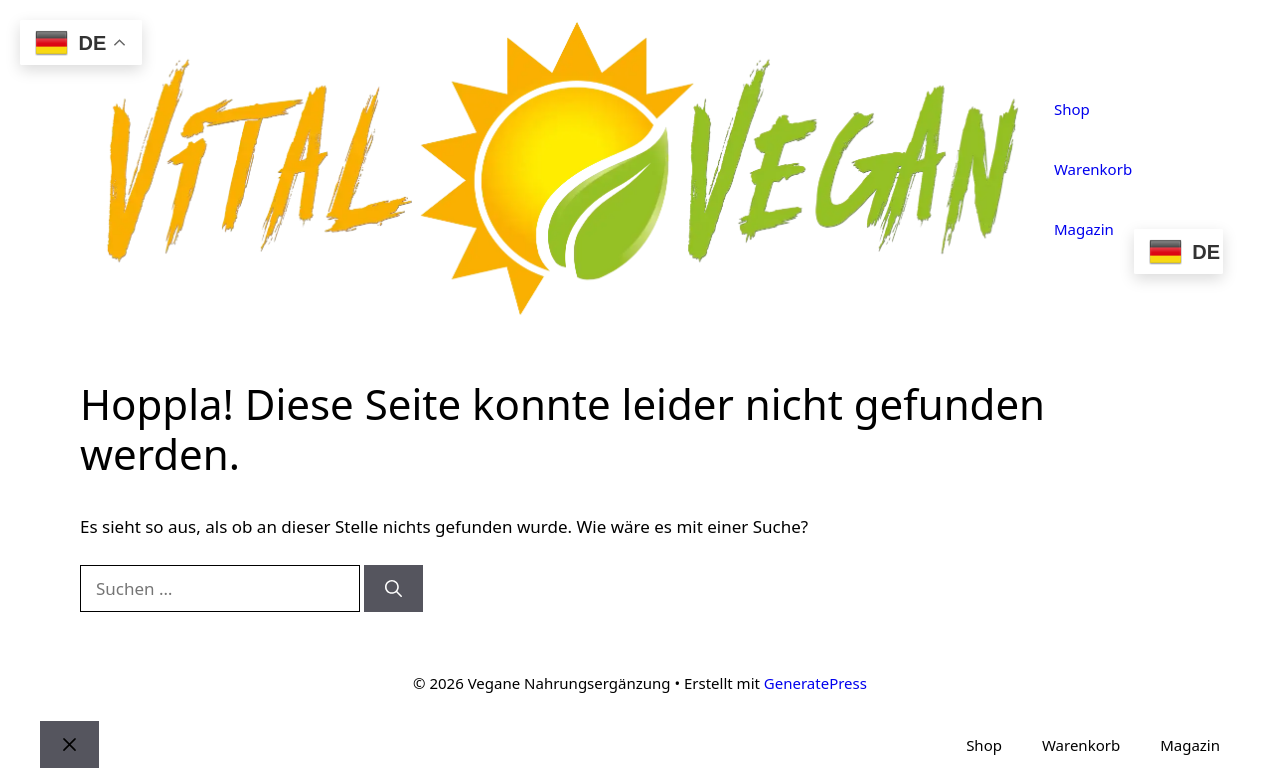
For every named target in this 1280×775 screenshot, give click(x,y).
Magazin (1084, 229)
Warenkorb (1093, 169)
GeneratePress (815, 683)
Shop (1072, 109)
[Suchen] (393, 589)
